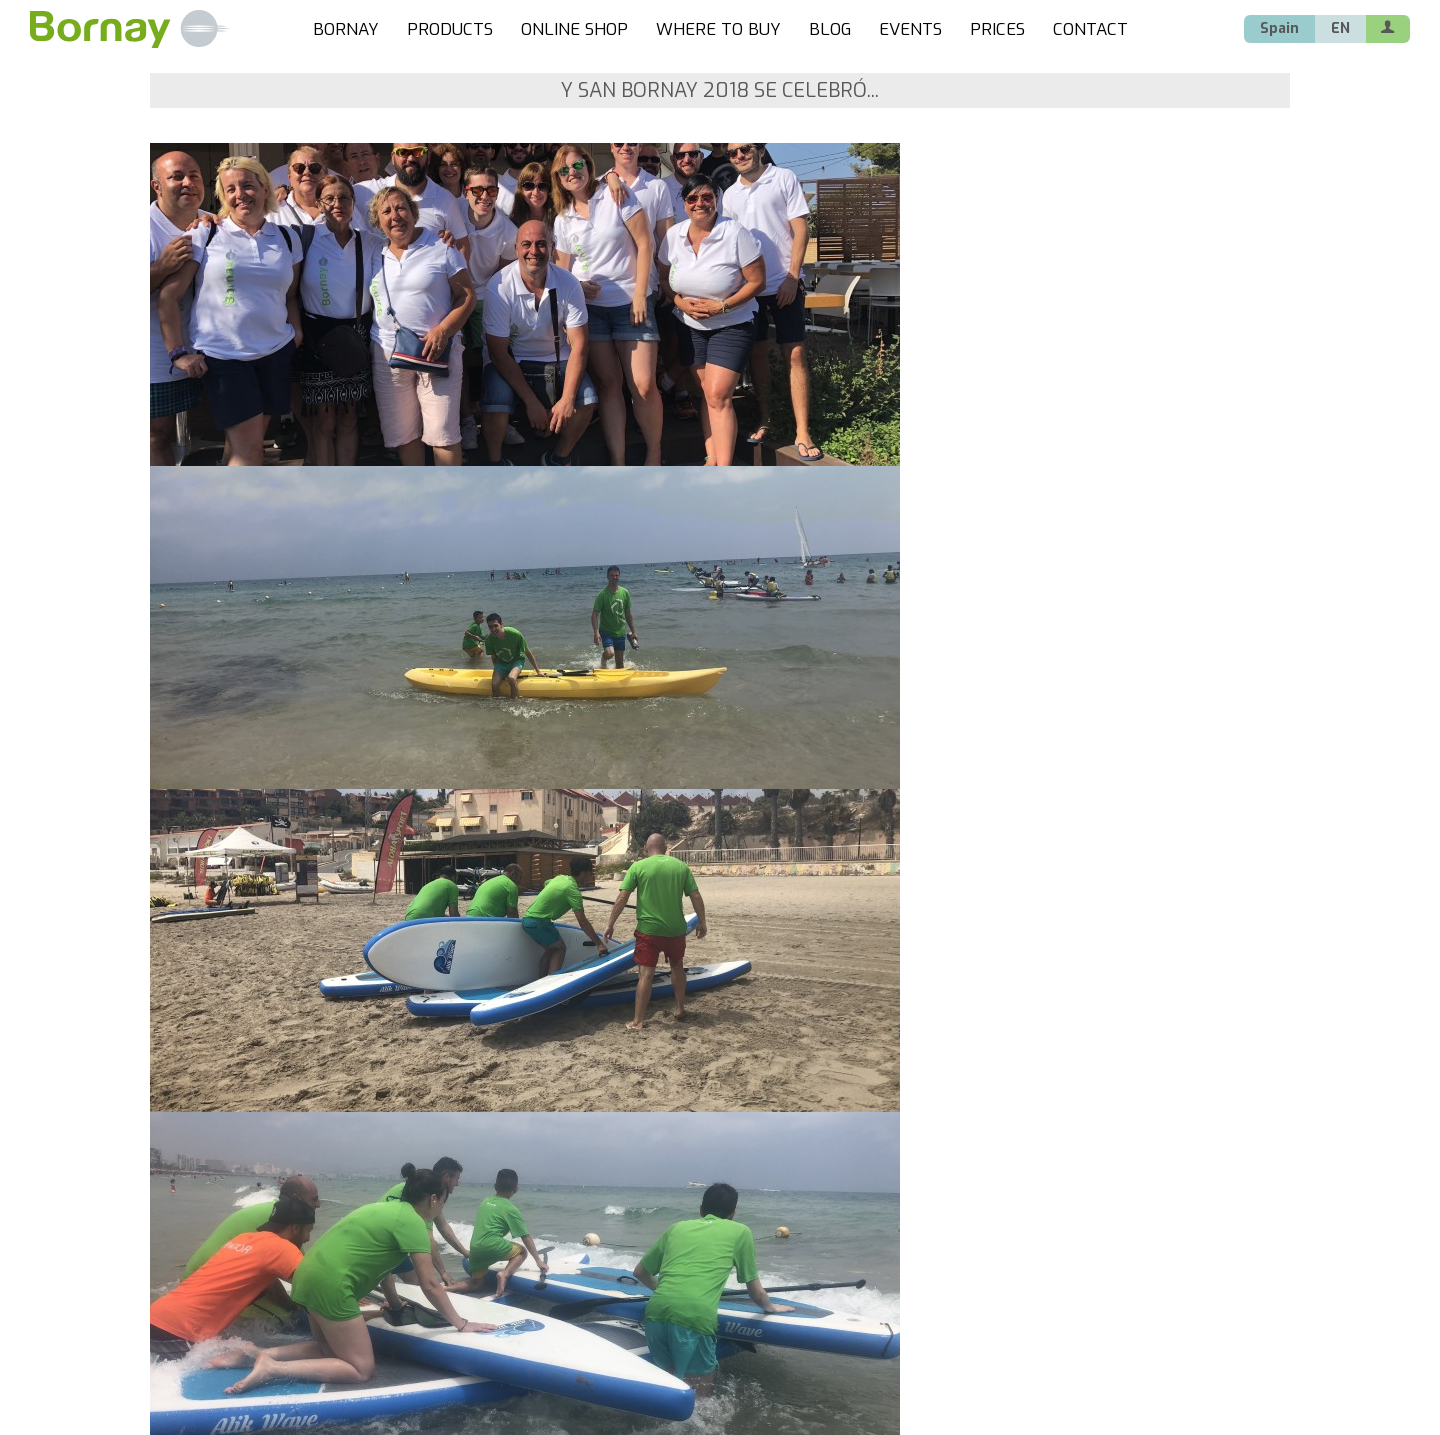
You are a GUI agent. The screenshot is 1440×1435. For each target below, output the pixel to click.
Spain (1279, 28)
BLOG (830, 29)
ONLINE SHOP (574, 29)
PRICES (997, 29)
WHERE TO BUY (718, 29)
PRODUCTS (450, 29)
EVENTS (910, 29)
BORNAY (346, 29)
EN (1340, 28)
